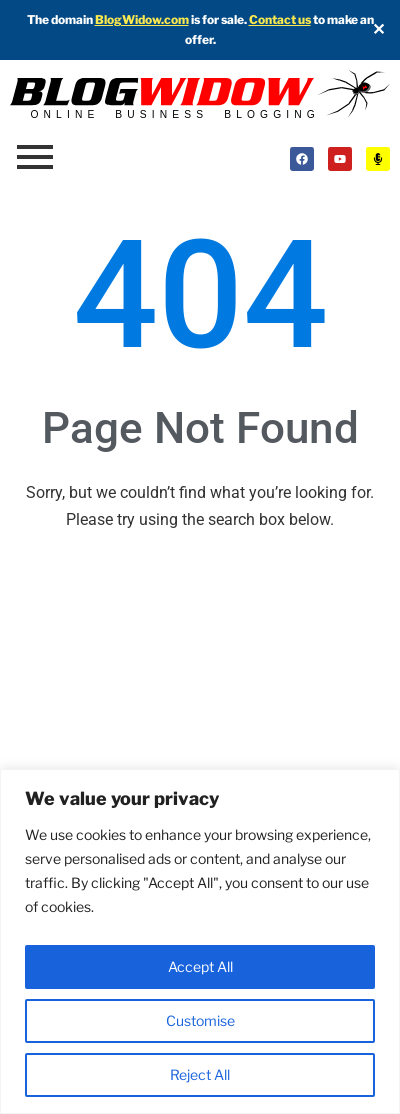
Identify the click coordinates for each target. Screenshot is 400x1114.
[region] (200, 941)
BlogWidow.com (142, 19)
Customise (200, 1020)
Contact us (280, 19)
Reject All (200, 1074)
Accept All (200, 966)
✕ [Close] (378, 30)
